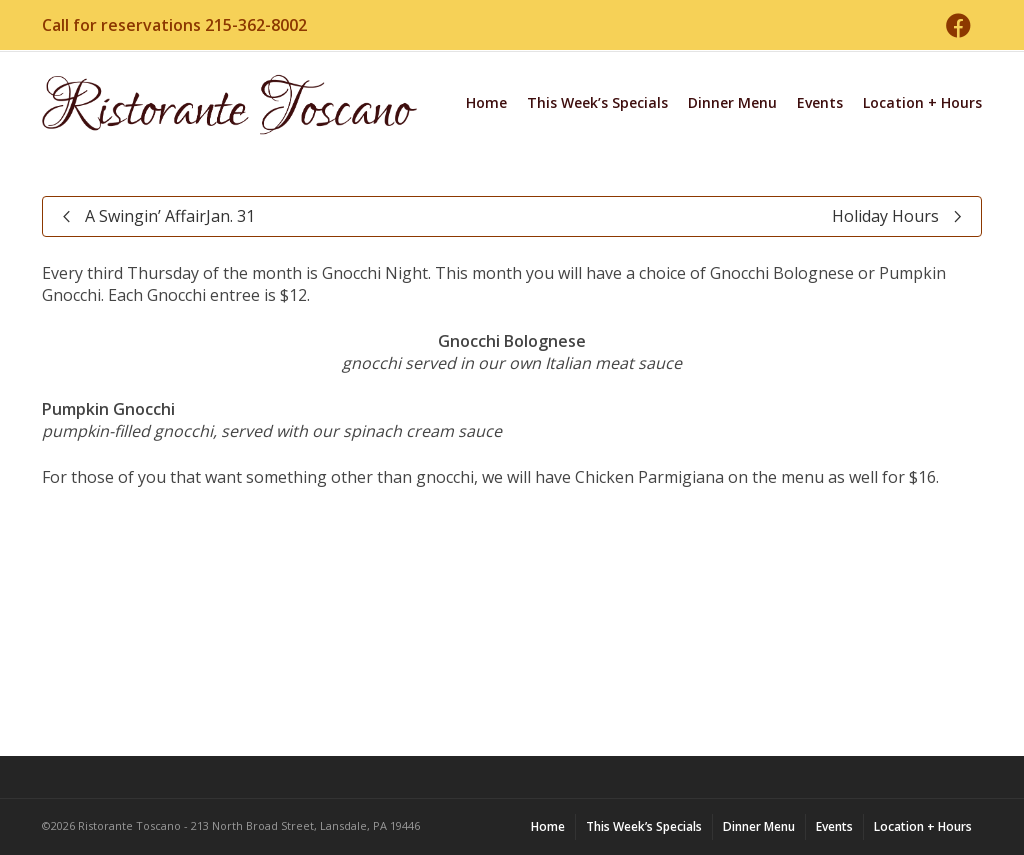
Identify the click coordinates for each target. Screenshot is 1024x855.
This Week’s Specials (597, 102)
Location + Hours (922, 102)
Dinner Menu (732, 102)
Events (820, 102)
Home (486, 102)
